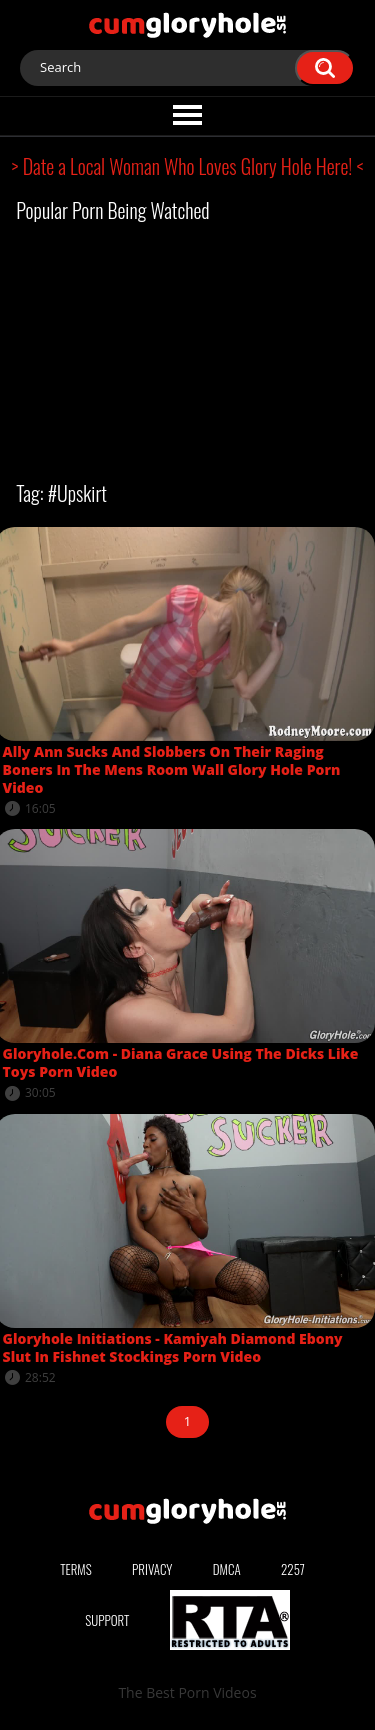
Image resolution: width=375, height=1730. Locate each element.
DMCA (227, 1569)
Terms (76, 1569)
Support (107, 1620)
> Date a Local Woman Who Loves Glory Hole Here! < (188, 166)
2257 (293, 1569)
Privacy (152, 1569)
